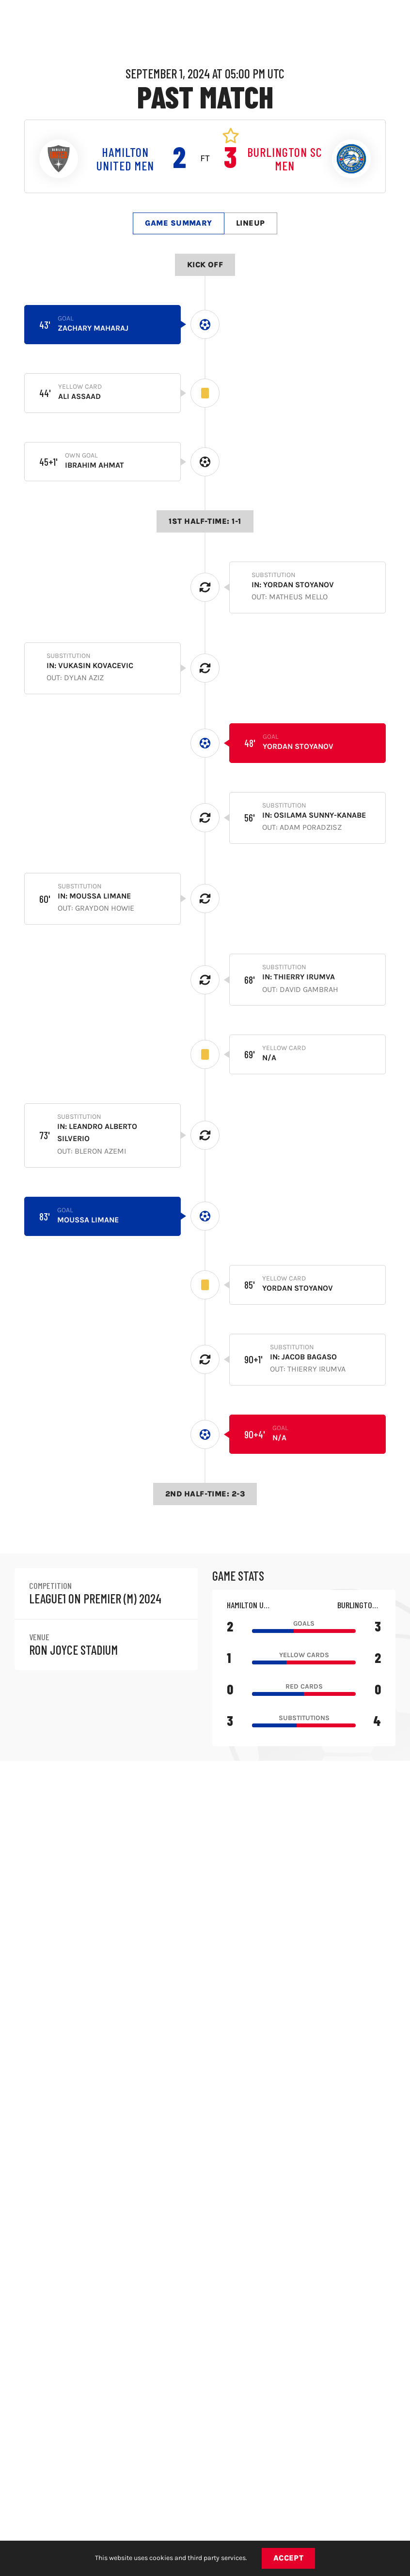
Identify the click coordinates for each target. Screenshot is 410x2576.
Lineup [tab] (250, 223)
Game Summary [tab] (178, 223)
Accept (288, 2557)
